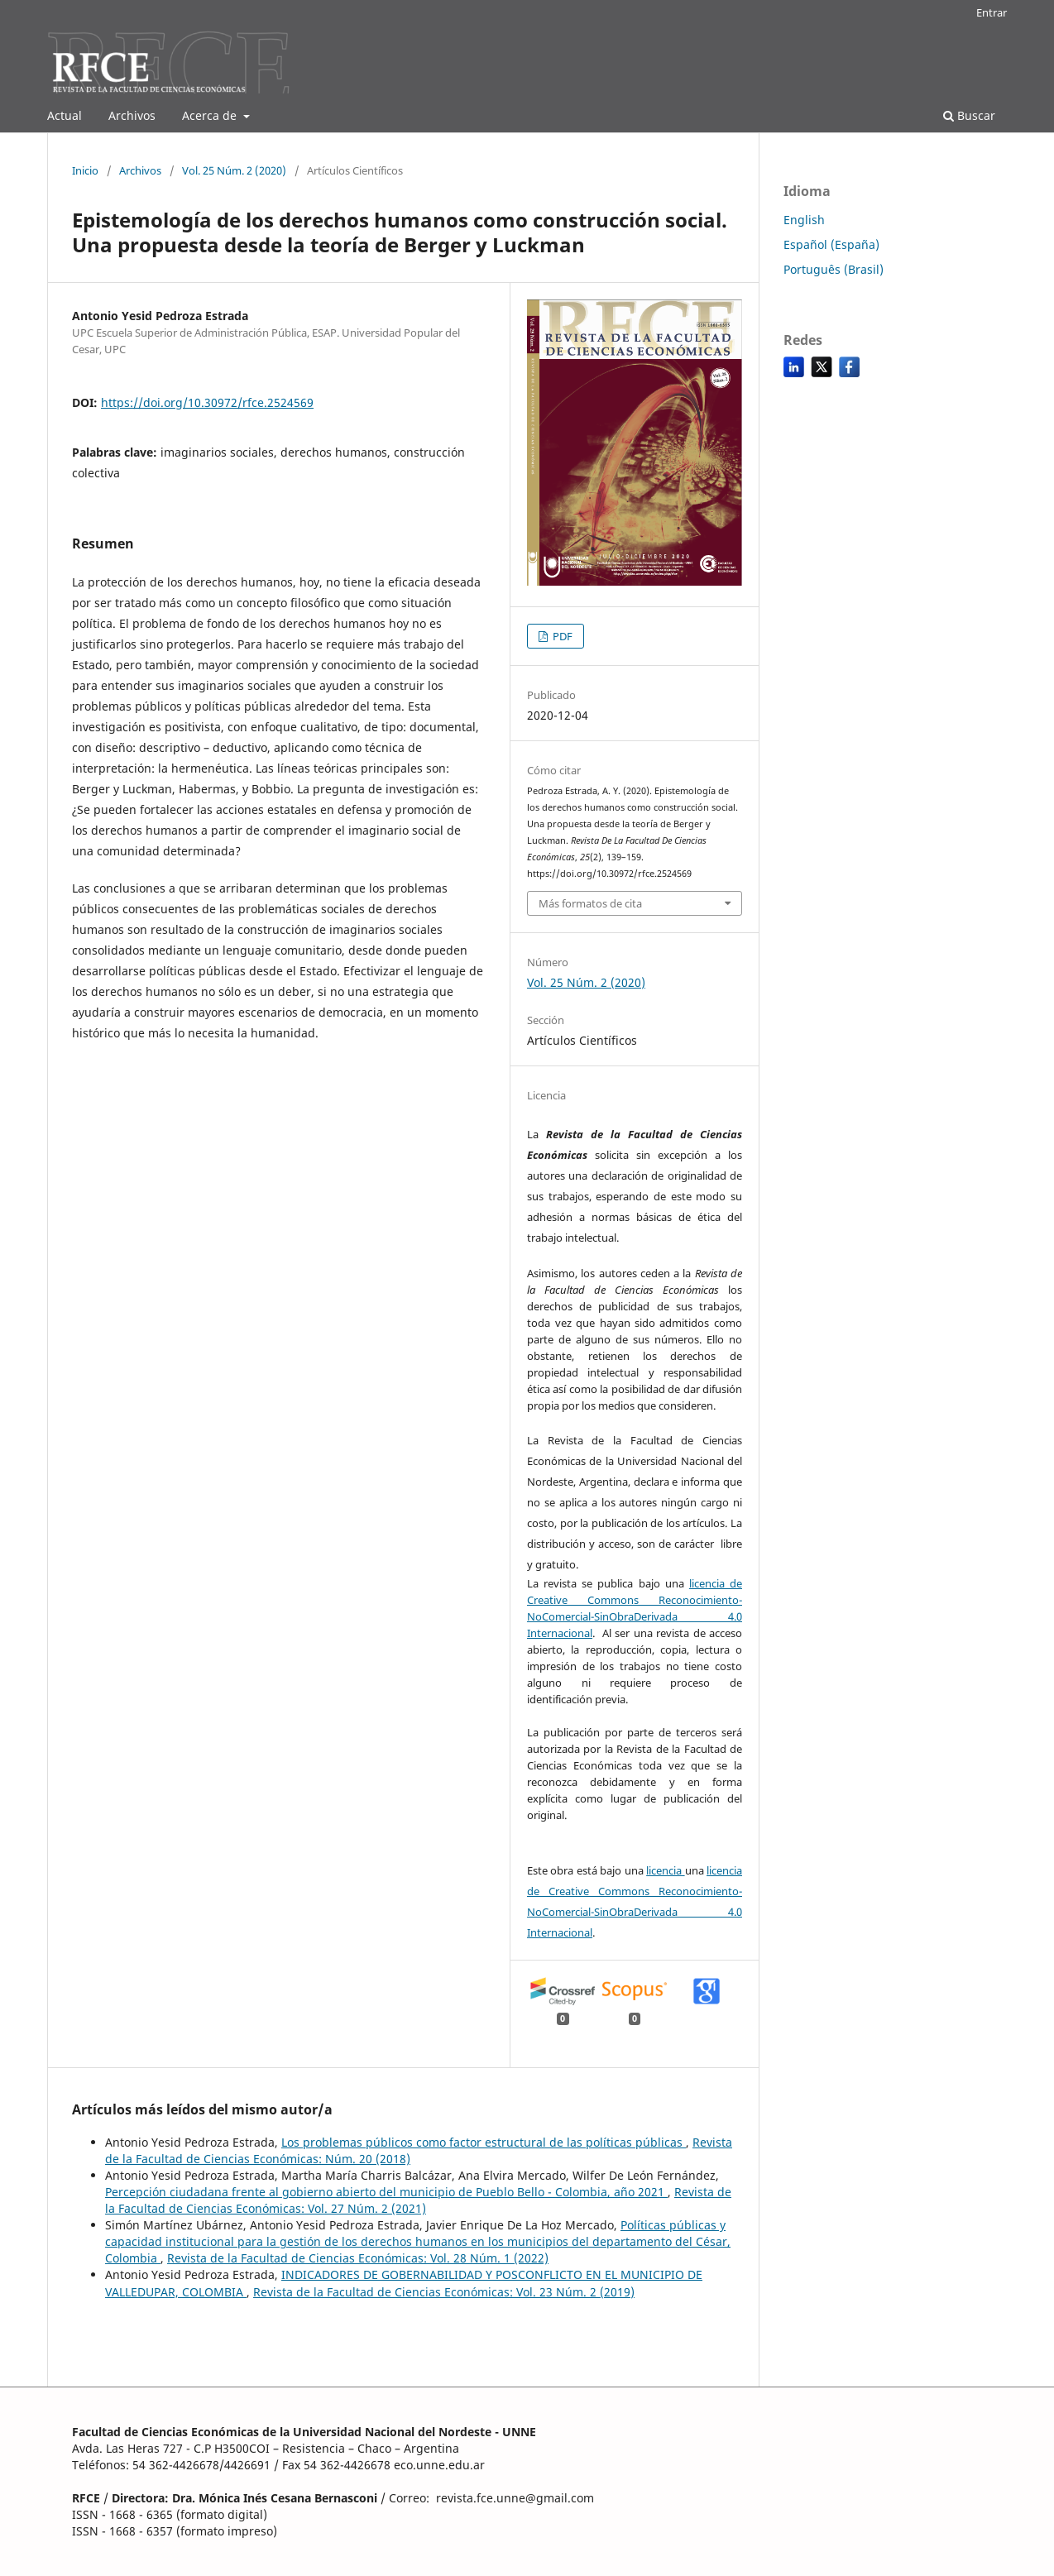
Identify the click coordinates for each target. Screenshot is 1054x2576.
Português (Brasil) (833, 269)
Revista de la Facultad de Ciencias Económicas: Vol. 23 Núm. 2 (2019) (444, 2292)
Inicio (85, 170)
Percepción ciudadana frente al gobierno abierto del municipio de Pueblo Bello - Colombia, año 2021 (386, 2192)
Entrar (991, 12)
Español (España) (831, 244)
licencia (665, 1870)
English (804, 219)
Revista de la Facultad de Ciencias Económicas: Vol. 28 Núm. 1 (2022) (358, 2258)
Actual (64, 115)
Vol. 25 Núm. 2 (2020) (234, 170)
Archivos (132, 115)
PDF (561, 636)
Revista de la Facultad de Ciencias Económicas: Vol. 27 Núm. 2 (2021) (418, 2200)
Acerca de (211, 115)
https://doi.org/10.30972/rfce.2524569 (207, 402)
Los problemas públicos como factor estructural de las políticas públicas (483, 2142)
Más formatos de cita (590, 903)
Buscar (969, 115)
